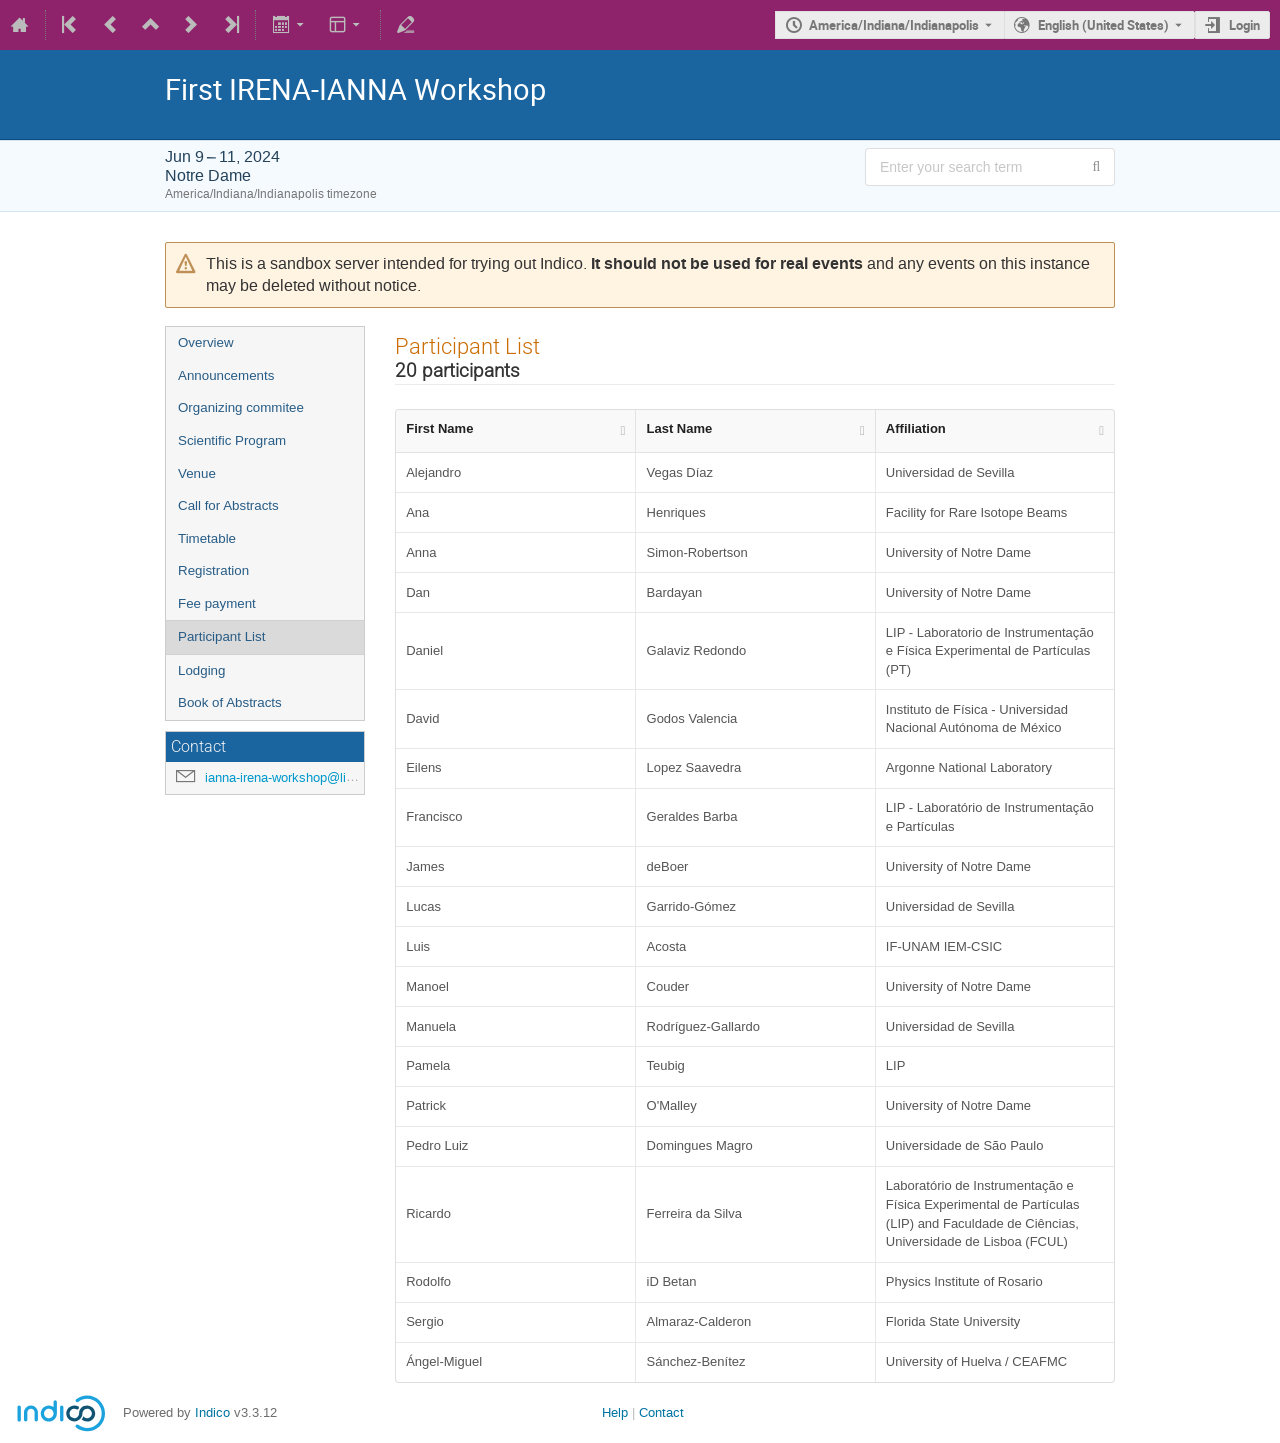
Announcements (226, 375)
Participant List (221, 636)
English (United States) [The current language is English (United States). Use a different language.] (1103, 25)
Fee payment (217, 603)
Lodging (201, 670)
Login (1244, 25)
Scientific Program (232, 440)
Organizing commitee (241, 407)
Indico (212, 1412)
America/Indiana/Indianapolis (894, 25)
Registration (213, 570)
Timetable (207, 538)
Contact (661, 1412)
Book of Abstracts (230, 702)
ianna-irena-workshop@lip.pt (286, 777)
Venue (197, 473)
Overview (206, 342)
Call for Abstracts (228, 505)
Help (615, 1412)
